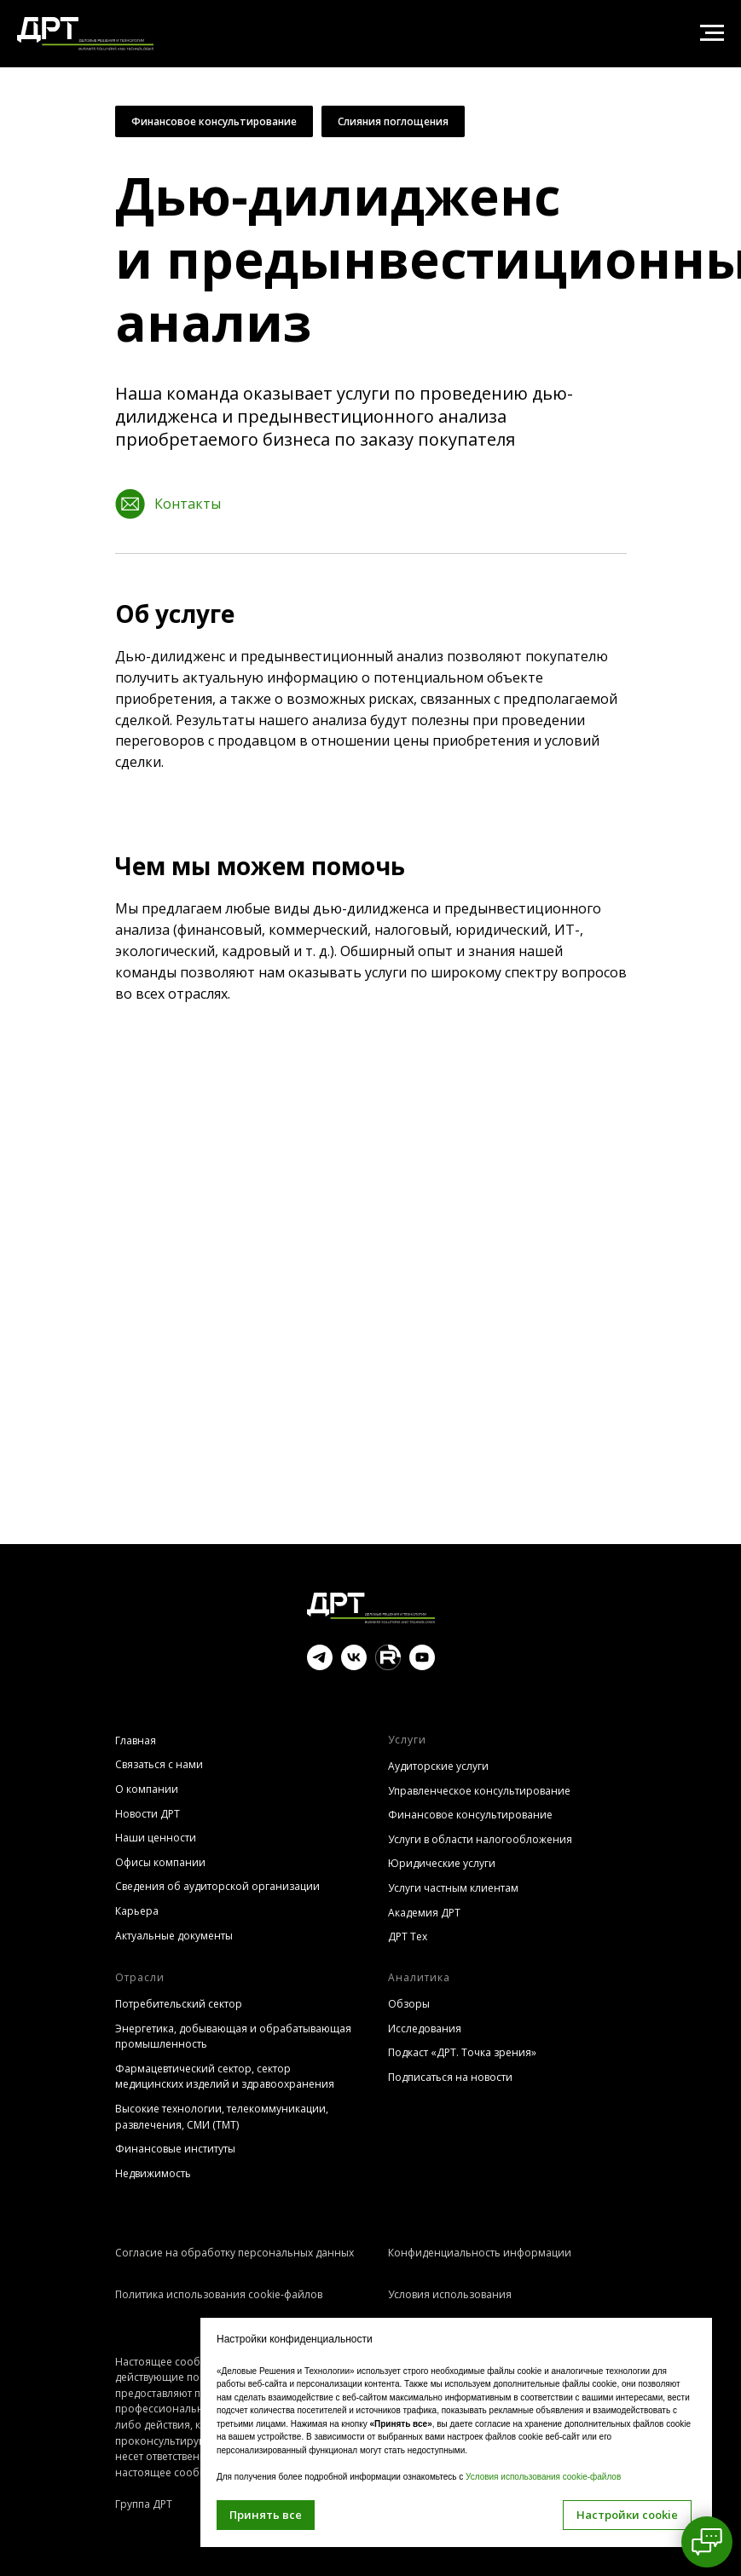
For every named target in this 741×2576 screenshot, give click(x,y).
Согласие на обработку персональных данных (234, 2252)
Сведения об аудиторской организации (217, 1886)
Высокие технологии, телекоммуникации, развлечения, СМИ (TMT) (221, 2116)
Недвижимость (153, 2173)
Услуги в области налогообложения (480, 1839)
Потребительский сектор (178, 2004)
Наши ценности (155, 1837)
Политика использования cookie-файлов (218, 2294)
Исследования (424, 2028)
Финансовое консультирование (214, 121)
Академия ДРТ (424, 1912)
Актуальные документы (174, 1935)
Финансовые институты (175, 2148)
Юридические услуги (441, 1863)
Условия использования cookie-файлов (543, 2476)
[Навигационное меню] (712, 33)
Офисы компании (160, 1862)
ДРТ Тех (407, 1936)
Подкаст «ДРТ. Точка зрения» (462, 2052)
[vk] (354, 1665)
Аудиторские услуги (438, 1766)
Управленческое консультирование (479, 1791)
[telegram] (320, 1665)
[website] (388, 1665)
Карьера (137, 1911)
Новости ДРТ (147, 1814)
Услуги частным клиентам (453, 1888)
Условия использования (450, 2294)
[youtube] (422, 1665)
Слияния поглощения (393, 121)
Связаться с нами (159, 1764)
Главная (135, 1740)
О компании (146, 1789)
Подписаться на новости (450, 2077)
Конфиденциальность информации (479, 2252)
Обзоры (409, 2004)
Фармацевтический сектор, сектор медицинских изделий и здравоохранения (224, 2076)
